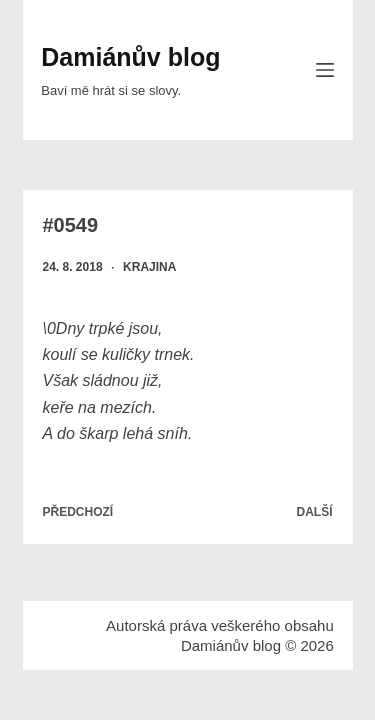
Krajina (149, 267)
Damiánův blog (130, 57)
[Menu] (325, 70)
